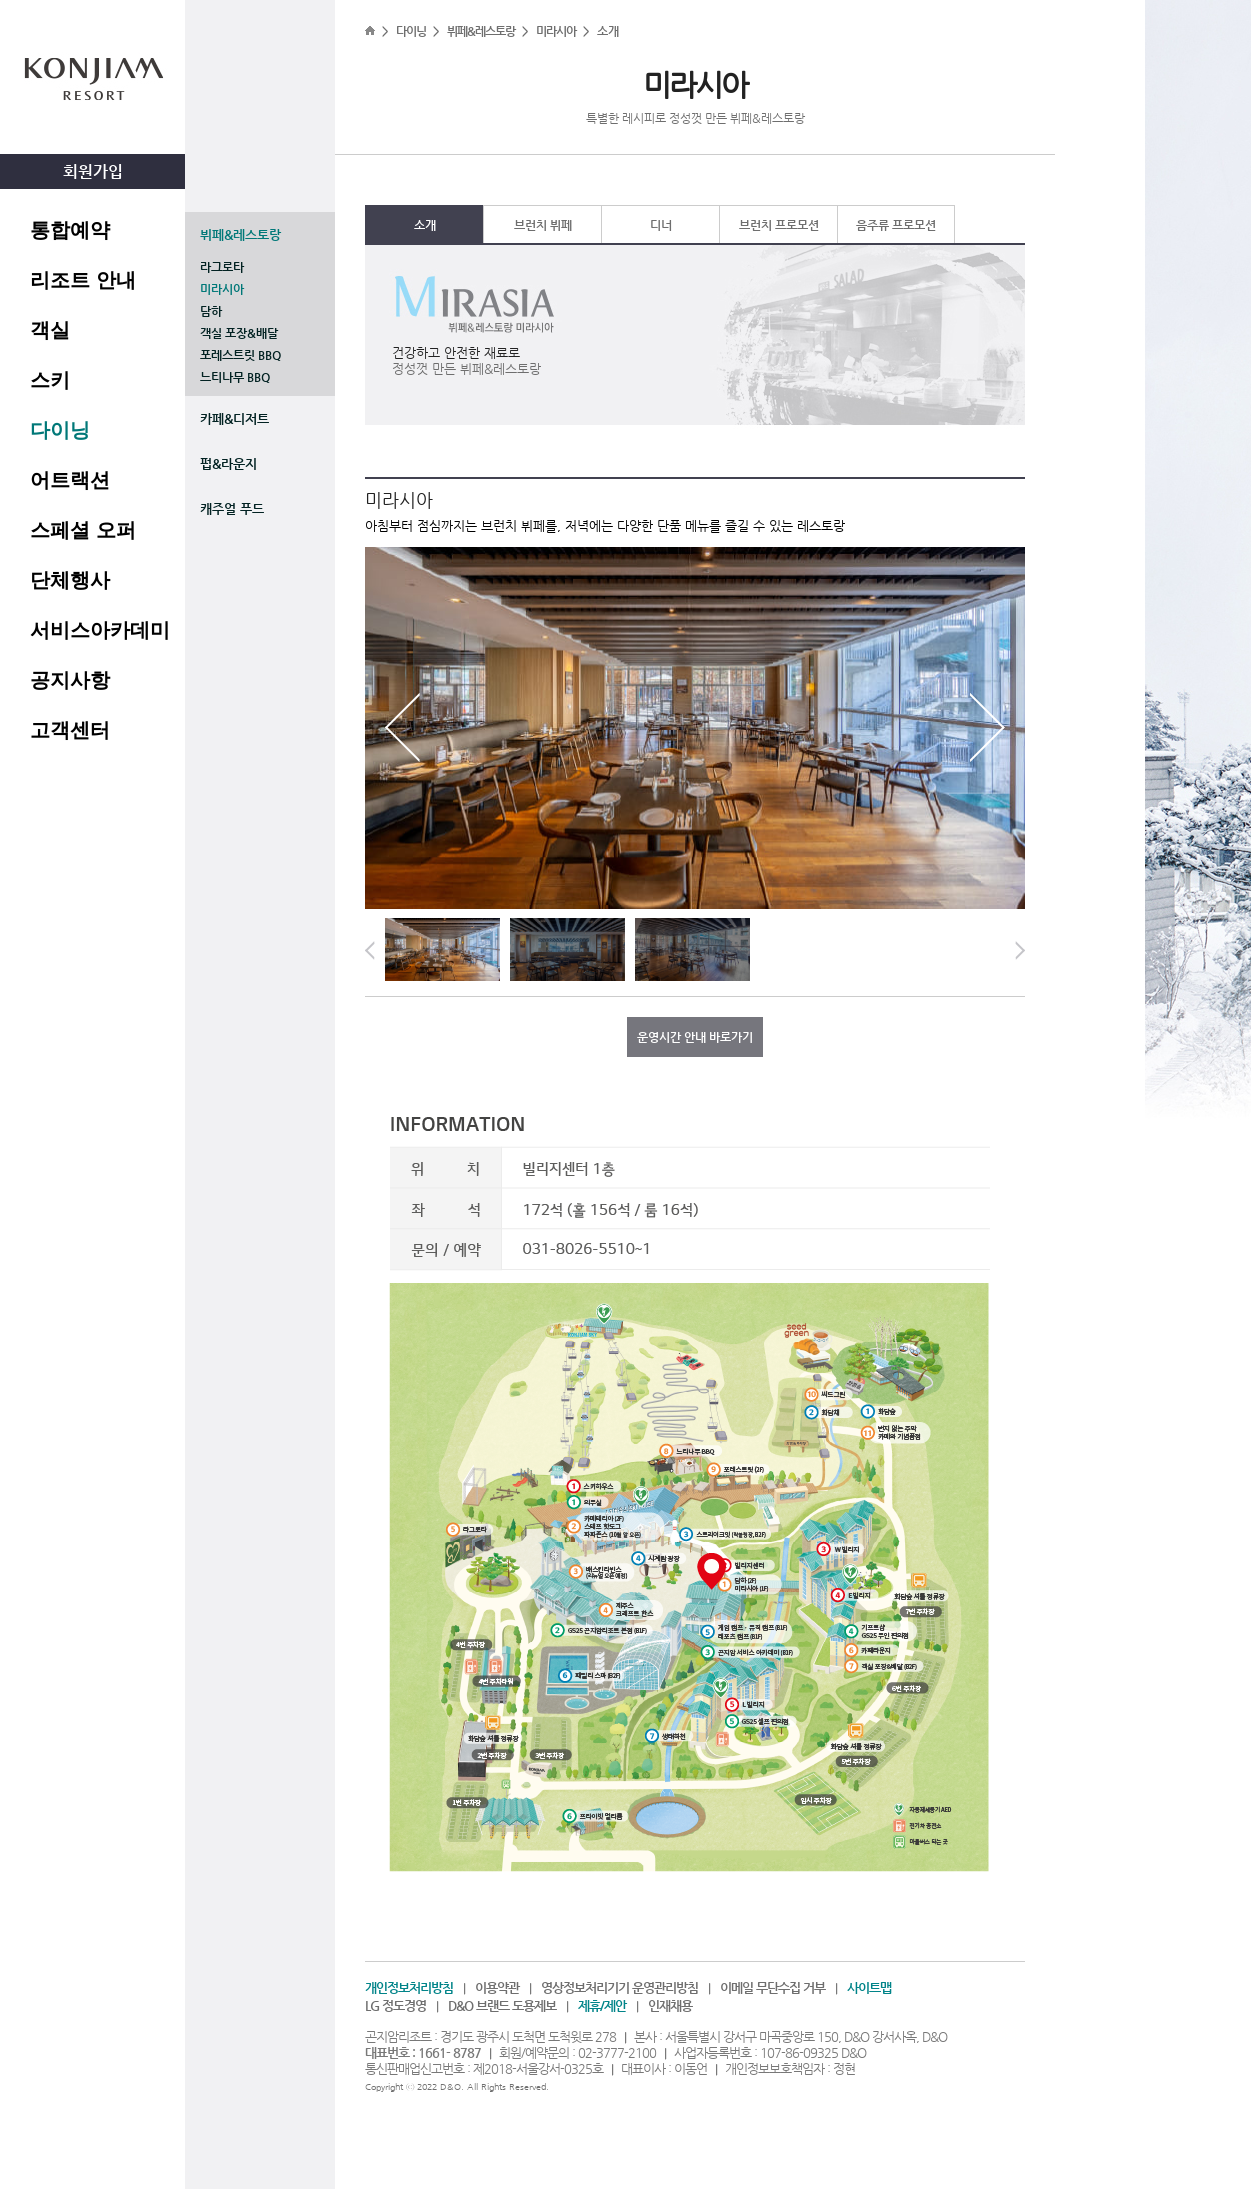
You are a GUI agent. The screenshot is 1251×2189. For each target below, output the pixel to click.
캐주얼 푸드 (232, 508)
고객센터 (70, 730)
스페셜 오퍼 (83, 530)
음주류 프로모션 (896, 225)
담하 (211, 311)
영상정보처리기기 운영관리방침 (619, 1987)
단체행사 (70, 580)
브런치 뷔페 (543, 225)
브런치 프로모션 (779, 225)
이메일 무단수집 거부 (772, 1987)
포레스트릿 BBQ (240, 355)
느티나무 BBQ (235, 377)
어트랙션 (70, 480)
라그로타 (222, 267)
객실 (50, 330)
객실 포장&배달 (239, 333)
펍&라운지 (228, 463)
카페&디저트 (234, 418)
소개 (425, 225)
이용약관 (497, 1987)
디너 (661, 225)
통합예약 (70, 230)
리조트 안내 (83, 280)
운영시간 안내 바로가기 (695, 1037)
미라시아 (222, 289)
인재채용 (670, 2005)
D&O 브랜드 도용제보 (502, 2005)
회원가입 (93, 171)
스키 (50, 380)
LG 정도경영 (395, 2005)
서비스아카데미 (100, 630)
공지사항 (70, 680)
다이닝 (60, 430)
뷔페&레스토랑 (240, 234)
